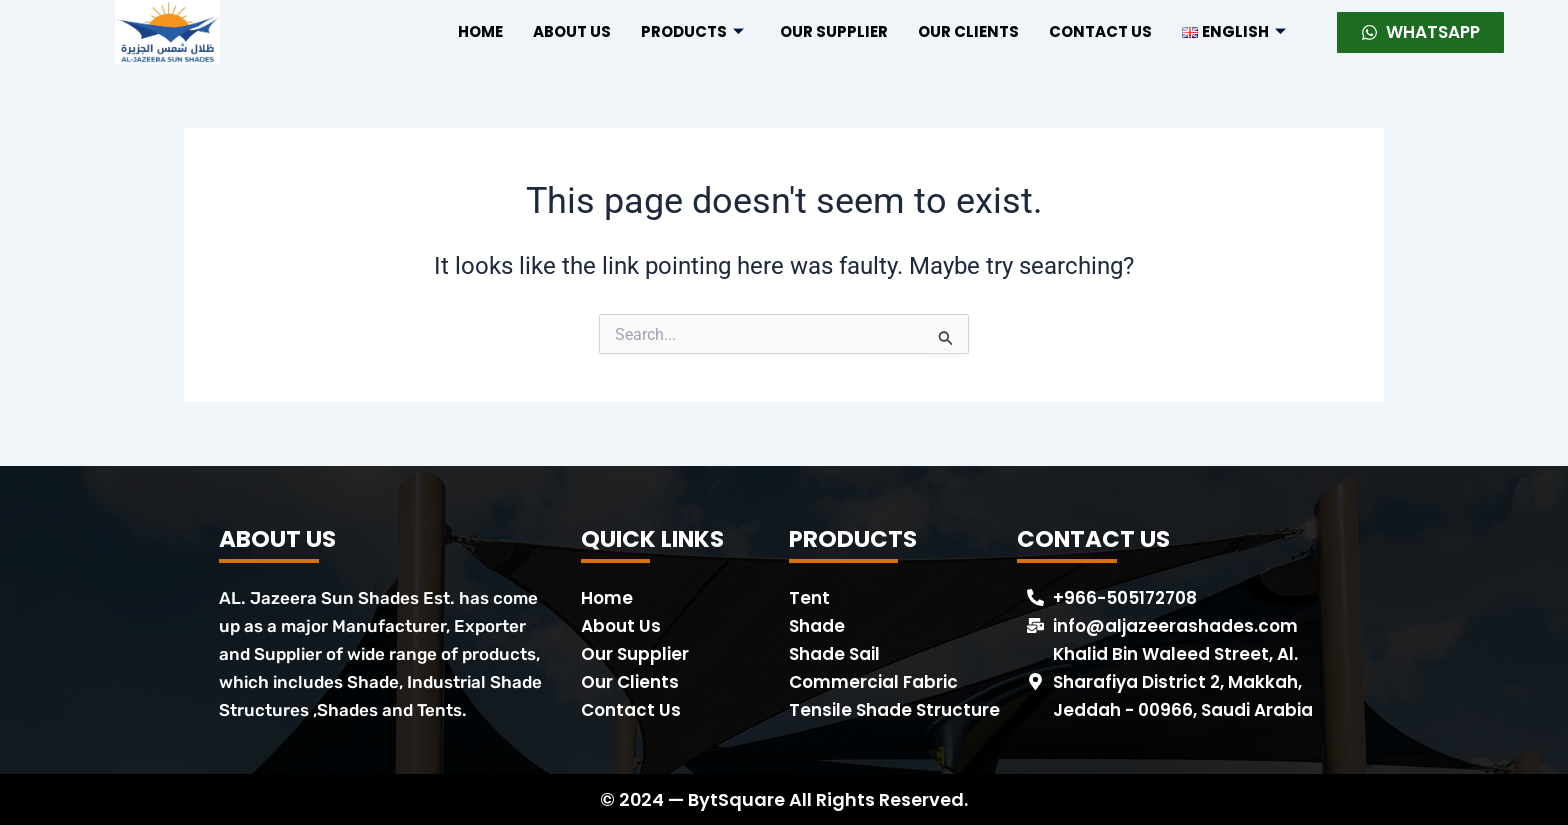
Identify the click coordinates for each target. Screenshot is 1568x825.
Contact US (1100, 31)
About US (572, 31)
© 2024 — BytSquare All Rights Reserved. (784, 799)
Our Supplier (834, 31)
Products (692, 31)
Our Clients (968, 31)
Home (480, 31)
